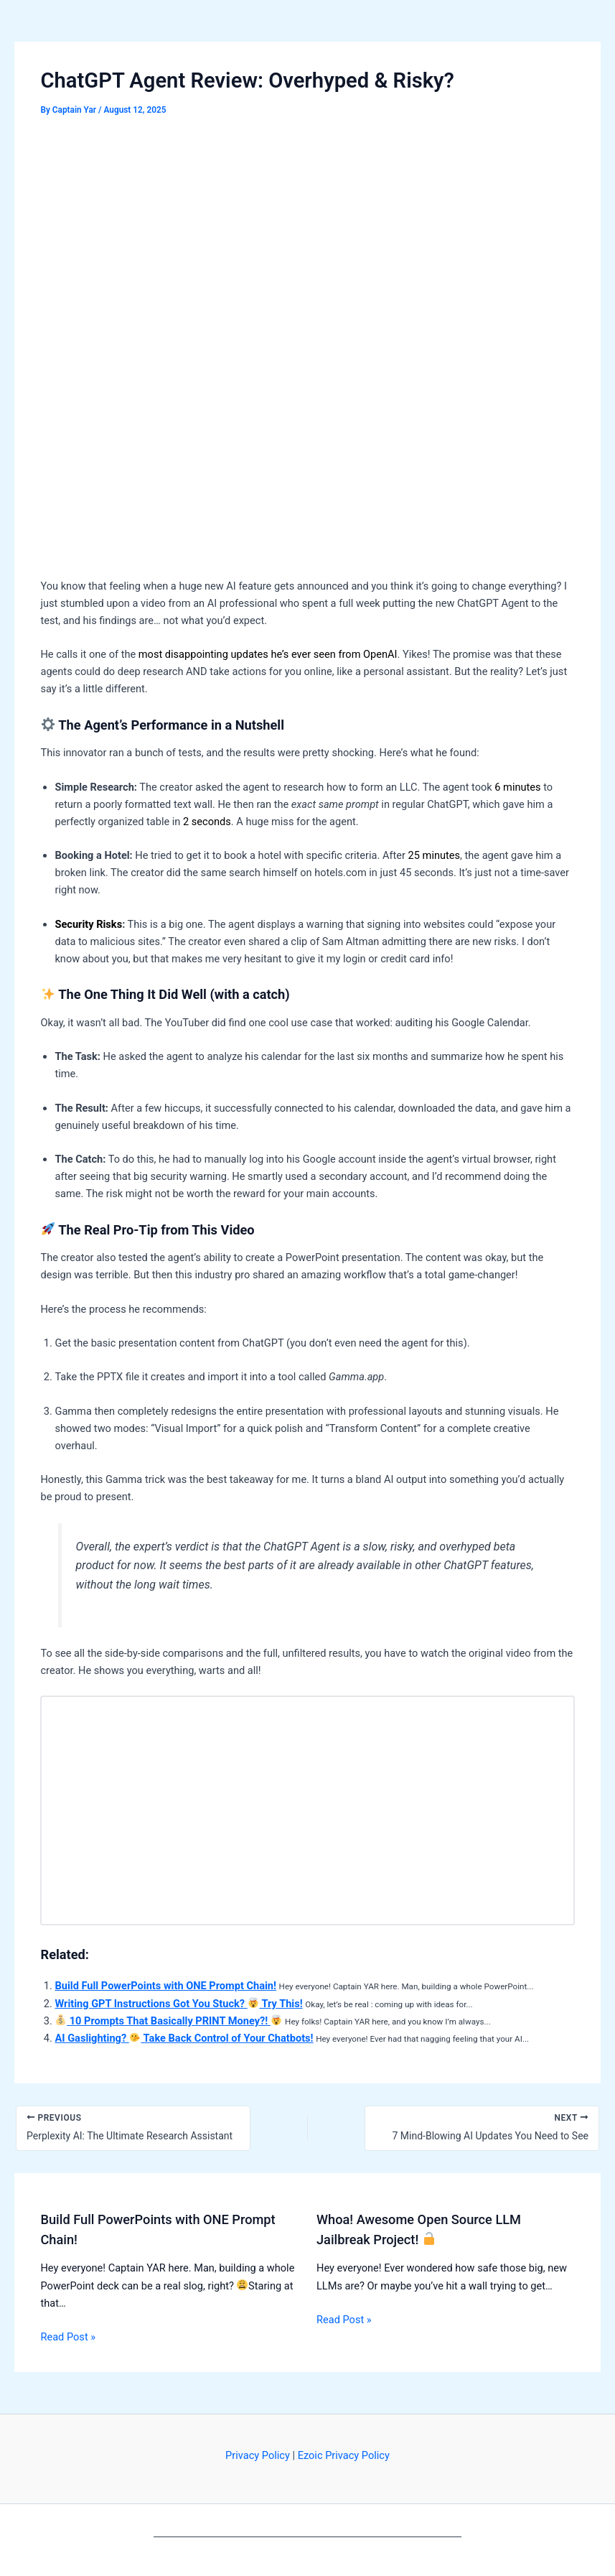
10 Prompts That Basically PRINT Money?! (168, 2020)
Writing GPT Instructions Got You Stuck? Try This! (178, 2003)
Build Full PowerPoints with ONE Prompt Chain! (165, 1985)
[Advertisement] (308, 237)
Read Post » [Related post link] (67, 2336)
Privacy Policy (257, 2455)
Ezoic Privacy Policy (344, 2455)
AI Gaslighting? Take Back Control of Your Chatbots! (184, 2038)
